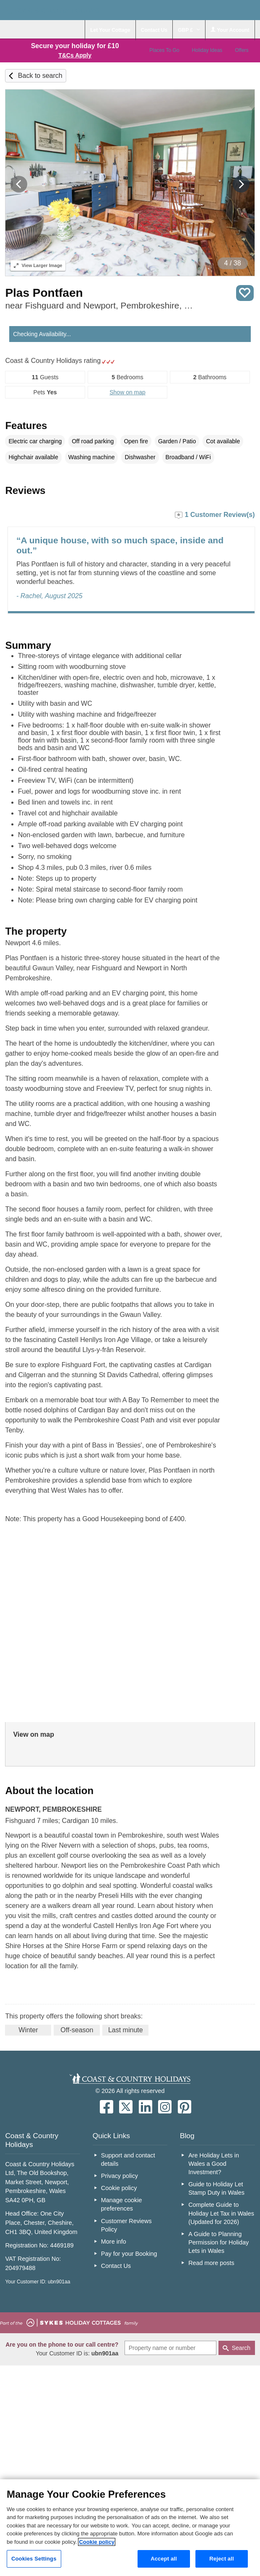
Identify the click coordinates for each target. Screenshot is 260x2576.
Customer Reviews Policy (126, 2225)
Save (245, 293)
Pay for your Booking (129, 2253)
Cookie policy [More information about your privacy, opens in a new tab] (96, 2542)
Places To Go (164, 50)
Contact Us (116, 2265)
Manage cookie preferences (121, 2204)
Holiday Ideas (207, 50)
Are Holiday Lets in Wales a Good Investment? (213, 2163)
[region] (130, 2527)
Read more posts (211, 2263)
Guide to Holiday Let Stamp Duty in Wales (216, 2188)
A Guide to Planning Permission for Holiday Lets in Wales (218, 2242)
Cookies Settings (34, 2558)
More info (113, 2241)
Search (241, 2348)
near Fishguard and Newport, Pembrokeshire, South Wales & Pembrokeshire (101, 305)
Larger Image (38, 265)
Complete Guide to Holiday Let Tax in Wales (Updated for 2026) (221, 2213)
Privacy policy (119, 2175)
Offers (241, 50)
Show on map (127, 392)
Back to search (40, 75)
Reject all (221, 2558)
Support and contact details (128, 2159)
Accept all (164, 2558)
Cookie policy (119, 2188)
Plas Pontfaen (44, 292)
